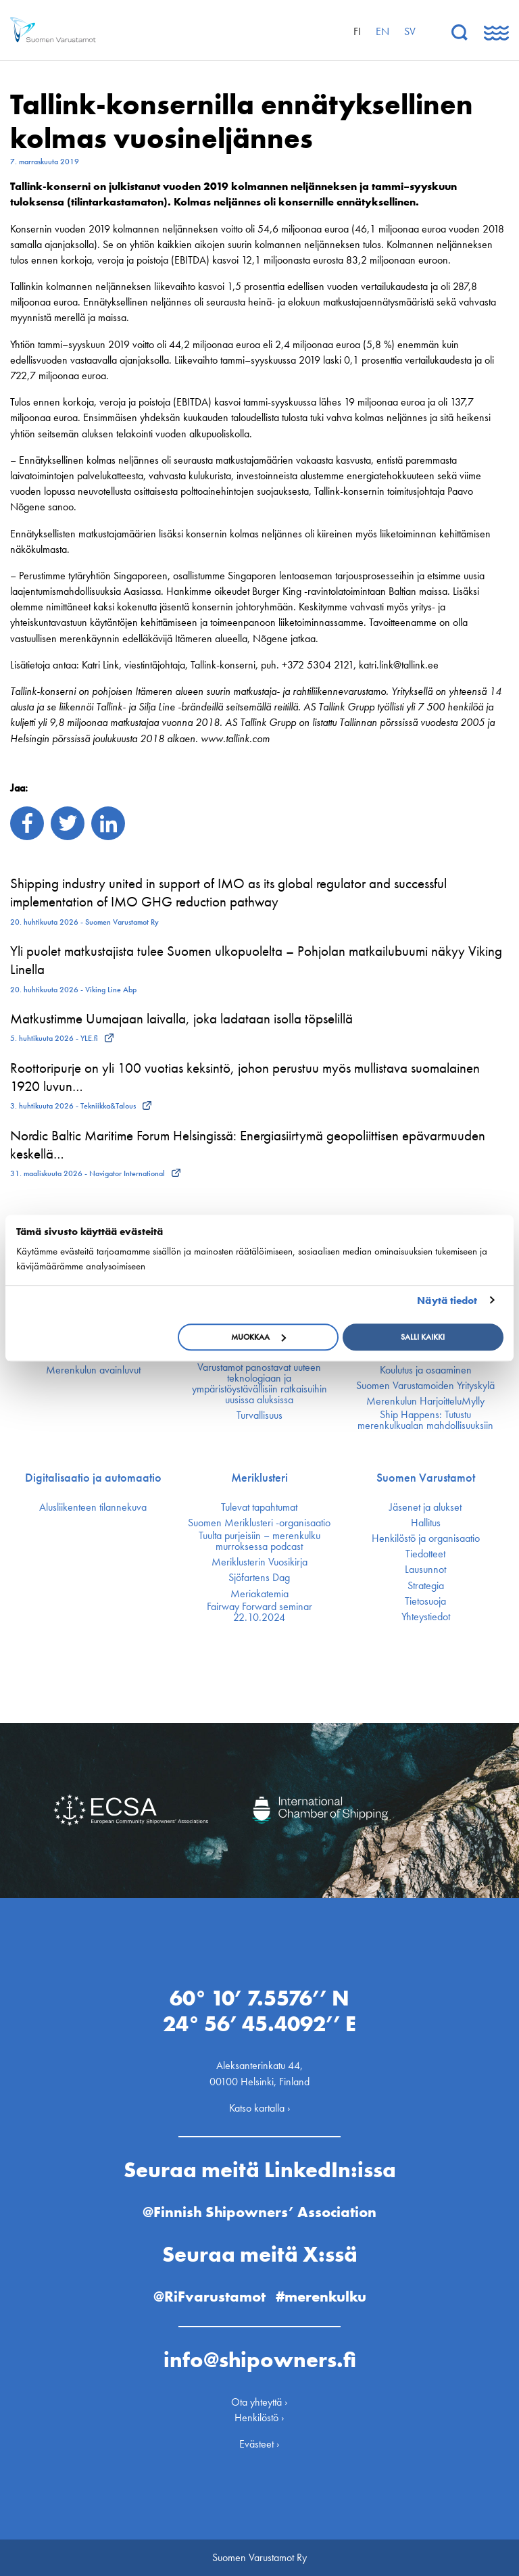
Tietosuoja (425, 1601)
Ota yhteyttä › (259, 2402)
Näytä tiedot (447, 1300)
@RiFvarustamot (209, 2296)
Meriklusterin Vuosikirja (259, 1562)
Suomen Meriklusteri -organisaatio (259, 1522)
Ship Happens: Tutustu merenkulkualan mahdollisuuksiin (425, 1420)
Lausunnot (425, 1569)
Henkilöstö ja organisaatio (426, 1538)
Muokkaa (258, 1337)
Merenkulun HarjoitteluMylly (425, 1401)
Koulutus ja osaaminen (426, 1370)
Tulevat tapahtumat (259, 1507)
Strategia (425, 1585)
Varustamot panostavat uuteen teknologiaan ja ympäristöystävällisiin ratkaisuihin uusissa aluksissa (259, 1383)
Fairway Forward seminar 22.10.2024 (259, 1612)
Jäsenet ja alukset (425, 1507)
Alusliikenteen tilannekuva (93, 1507)
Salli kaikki (423, 1337)
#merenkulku (321, 2296)
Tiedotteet (425, 1554)
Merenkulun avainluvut (93, 1370)
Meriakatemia (259, 1593)
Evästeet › (259, 2444)
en (382, 31)
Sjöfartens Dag (259, 1577)
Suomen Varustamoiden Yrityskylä (425, 1385)
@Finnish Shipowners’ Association (259, 2212)
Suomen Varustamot (425, 1478)
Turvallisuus (259, 1415)
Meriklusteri (259, 1478)
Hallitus (426, 1522)
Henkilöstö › (259, 2417)
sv (410, 31)
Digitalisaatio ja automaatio (93, 1478)
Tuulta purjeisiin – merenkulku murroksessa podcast (259, 1541)
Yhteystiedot (425, 1616)
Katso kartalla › (260, 2108)
